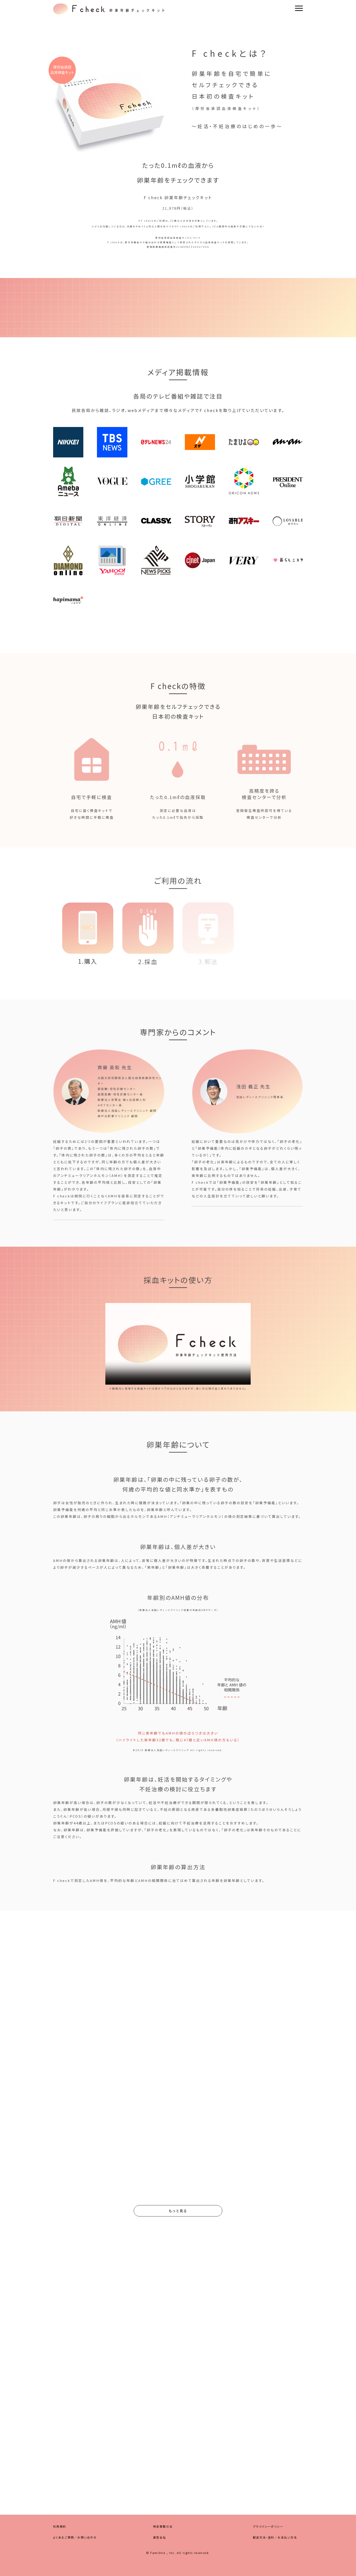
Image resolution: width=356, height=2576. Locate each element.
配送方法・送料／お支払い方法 (275, 2537)
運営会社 (159, 2537)
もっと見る (178, 2335)
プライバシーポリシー (268, 2526)
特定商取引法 (163, 2526)
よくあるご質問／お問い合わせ (75, 2537)
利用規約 (59, 2526)
